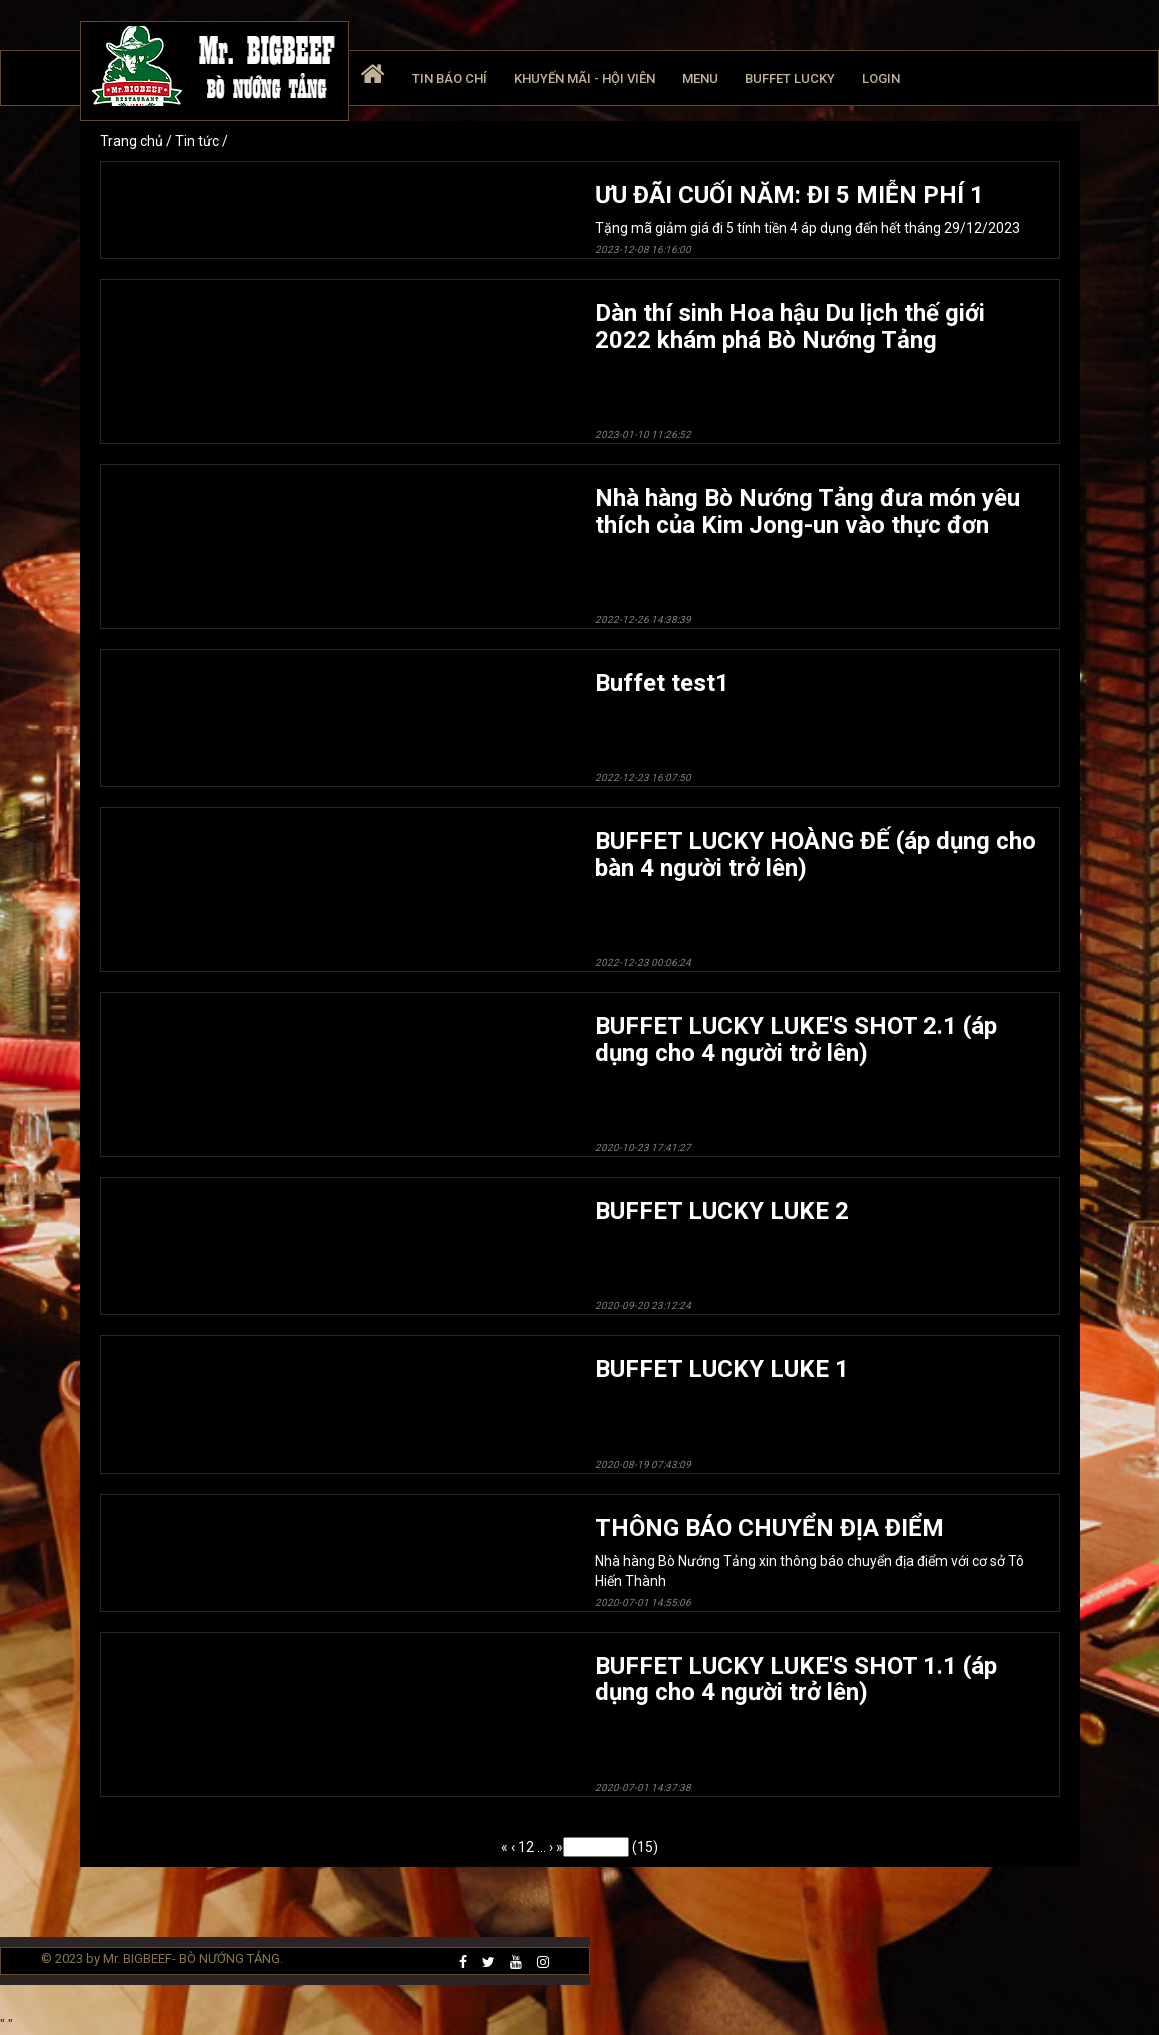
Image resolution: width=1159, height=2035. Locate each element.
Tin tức (198, 141)
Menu (700, 78)
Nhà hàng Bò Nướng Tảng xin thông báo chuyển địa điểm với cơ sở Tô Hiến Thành (819, 1561)
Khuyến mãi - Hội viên (584, 78)
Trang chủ (133, 141)
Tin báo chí (449, 78)
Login (881, 78)
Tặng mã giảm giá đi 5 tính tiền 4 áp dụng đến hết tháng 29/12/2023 (819, 218)
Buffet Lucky (790, 78)
